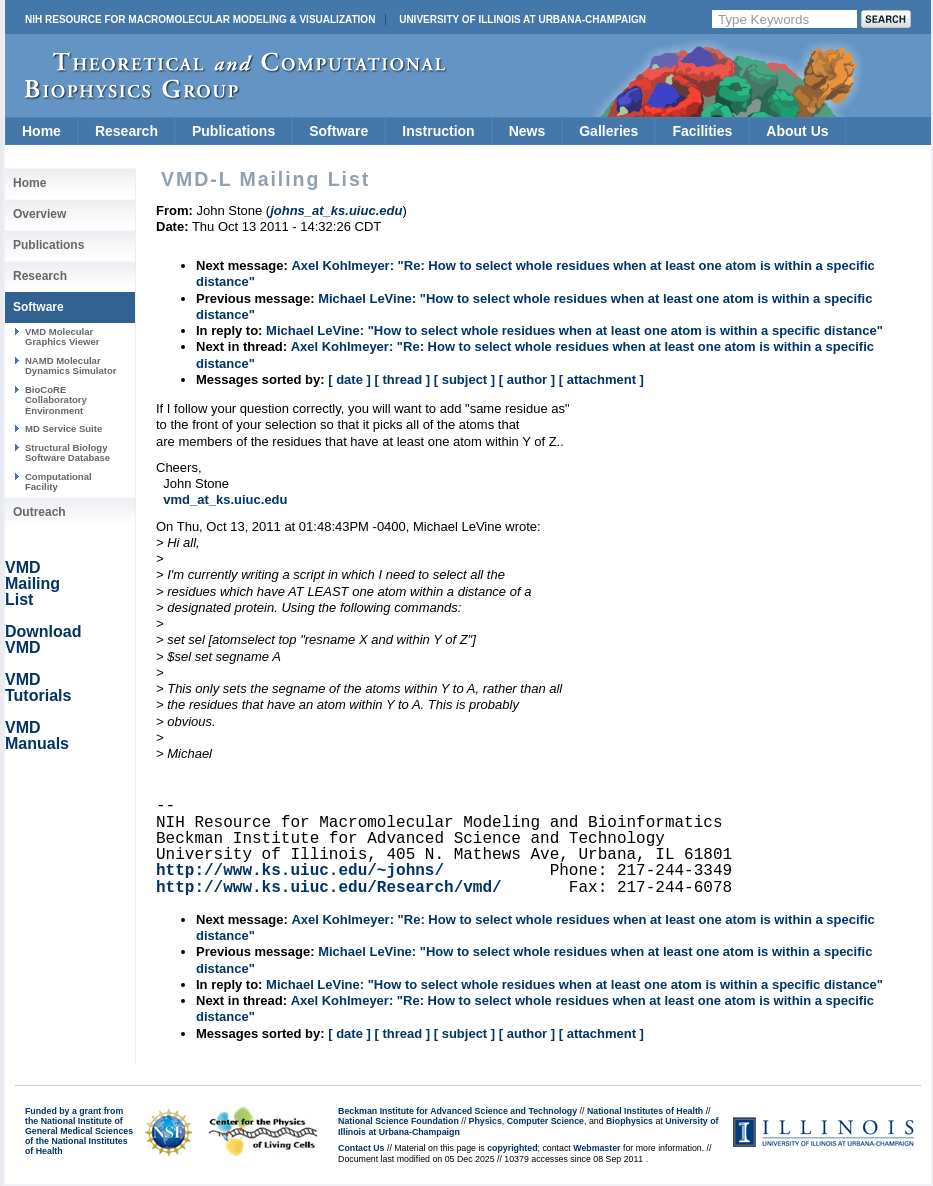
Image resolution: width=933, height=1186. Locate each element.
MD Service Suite (63, 428)
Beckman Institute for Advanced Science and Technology (457, 1111)
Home (41, 131)
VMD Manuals (37, 735)
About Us (797, 131)
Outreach (39, 512)
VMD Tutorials (38, 687)
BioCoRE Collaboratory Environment (56, 400)
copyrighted (512, 1148)
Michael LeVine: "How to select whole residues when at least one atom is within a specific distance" (574, 330)
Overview (39, 214)
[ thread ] (402, 379)
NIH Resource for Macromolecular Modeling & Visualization (200, 19)
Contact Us (361, 1148)
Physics (485, 1121)
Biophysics (629, 1121)
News (527, 131)
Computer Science (545, 1121)
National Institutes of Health (645, 1111)
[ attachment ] (601, 379)
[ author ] (527, 379)
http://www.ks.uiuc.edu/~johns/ (300, 871)
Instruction (438, 131)
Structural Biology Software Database (67, 452)
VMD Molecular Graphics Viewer (62, 336)
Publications (233, 131)
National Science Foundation (398, 1121)
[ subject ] (464, 379)
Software (338, 131)
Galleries (608, 131)
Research (126, 131)
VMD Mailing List (32, 583)
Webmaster (596, 1148)
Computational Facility (58, 481)
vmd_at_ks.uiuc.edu (225, 499)
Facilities (702, 131)
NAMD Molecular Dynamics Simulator (71, 365)
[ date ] (349, 379)
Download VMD (43, 639)
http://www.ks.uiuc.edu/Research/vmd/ (329, 888)
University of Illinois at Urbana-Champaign (522, 19)
